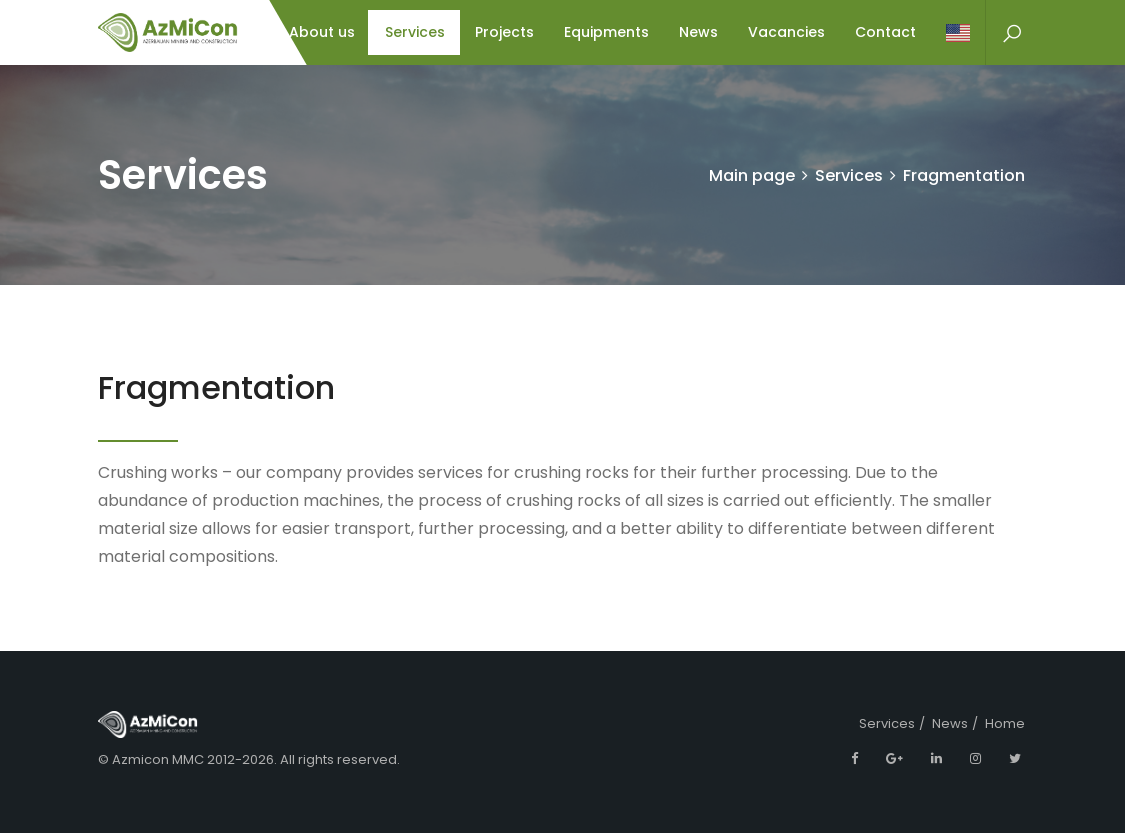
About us (322, 32)
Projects (504, 32)
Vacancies (786, 32)
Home (1005, 723)
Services (415, 32)
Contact (885, 32)
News (698, 32)
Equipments (606, 32)
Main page (752, 175)
